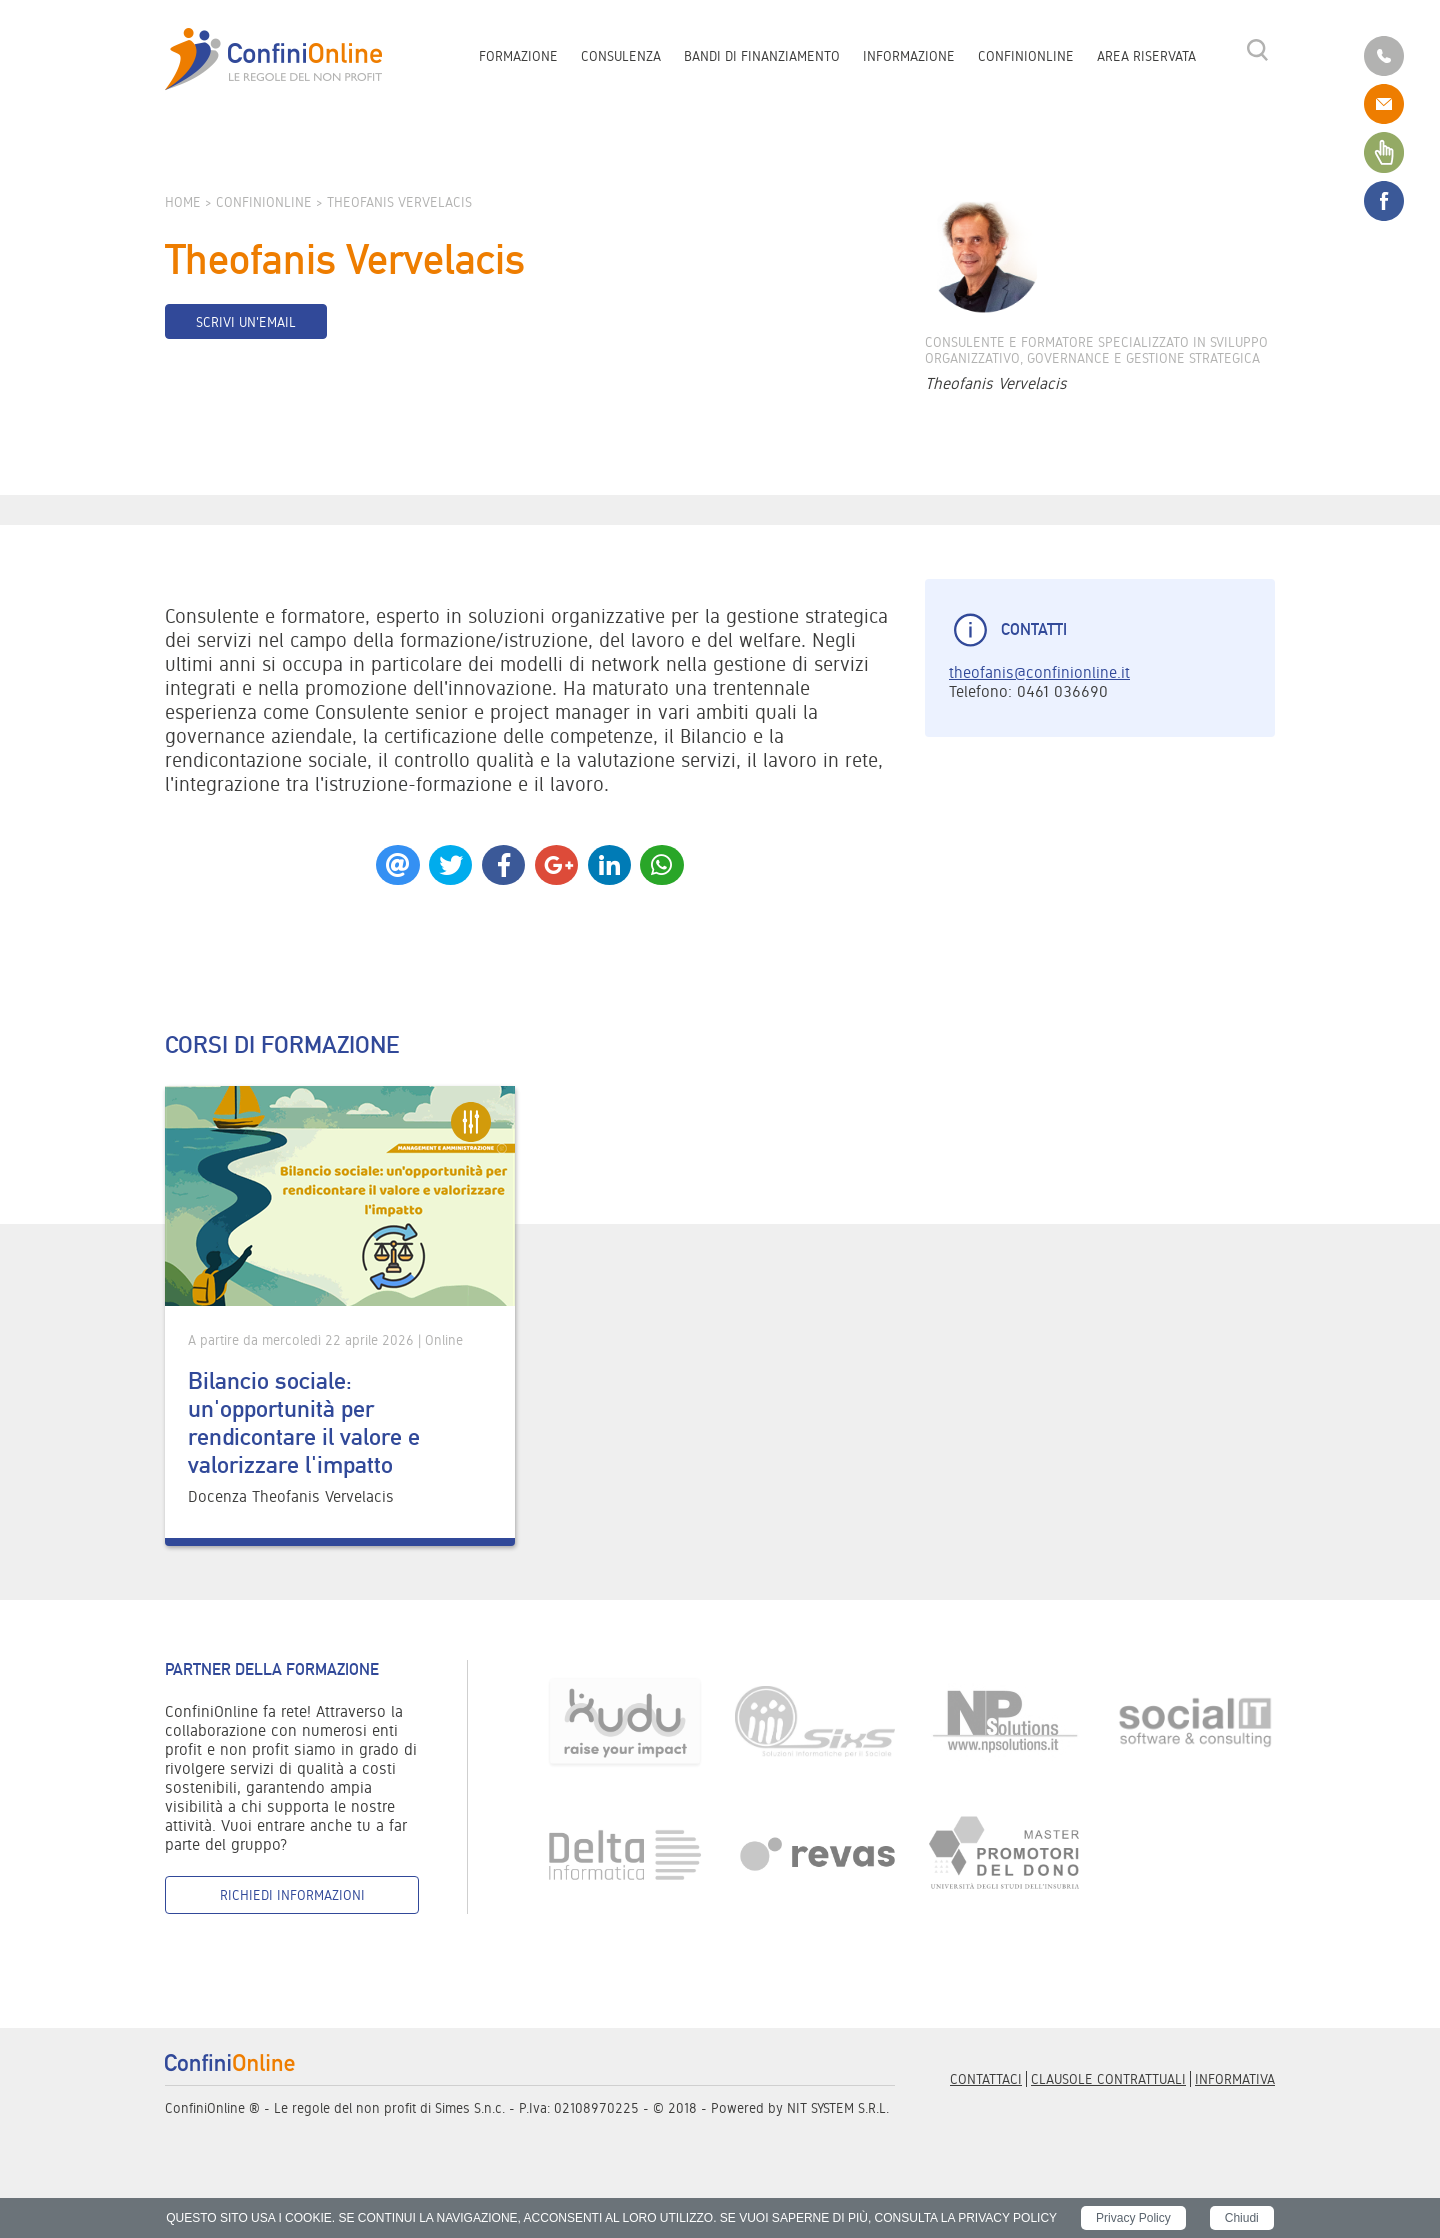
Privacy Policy (1133, 2218)
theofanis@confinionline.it (1039, 672)
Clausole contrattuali (1108, 2079)
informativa (1235, 2079)
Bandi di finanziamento (762, 56)
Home (183, 202)
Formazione (518, 56)
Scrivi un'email (246, 322)
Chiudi (1242, 2218)
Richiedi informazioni (292, 1895)
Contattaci (986, 2079)
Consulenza (621, 56)
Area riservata (1146, 56)
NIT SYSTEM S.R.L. (838, 2108)
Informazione (909, 56)
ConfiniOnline (1026, 56)
